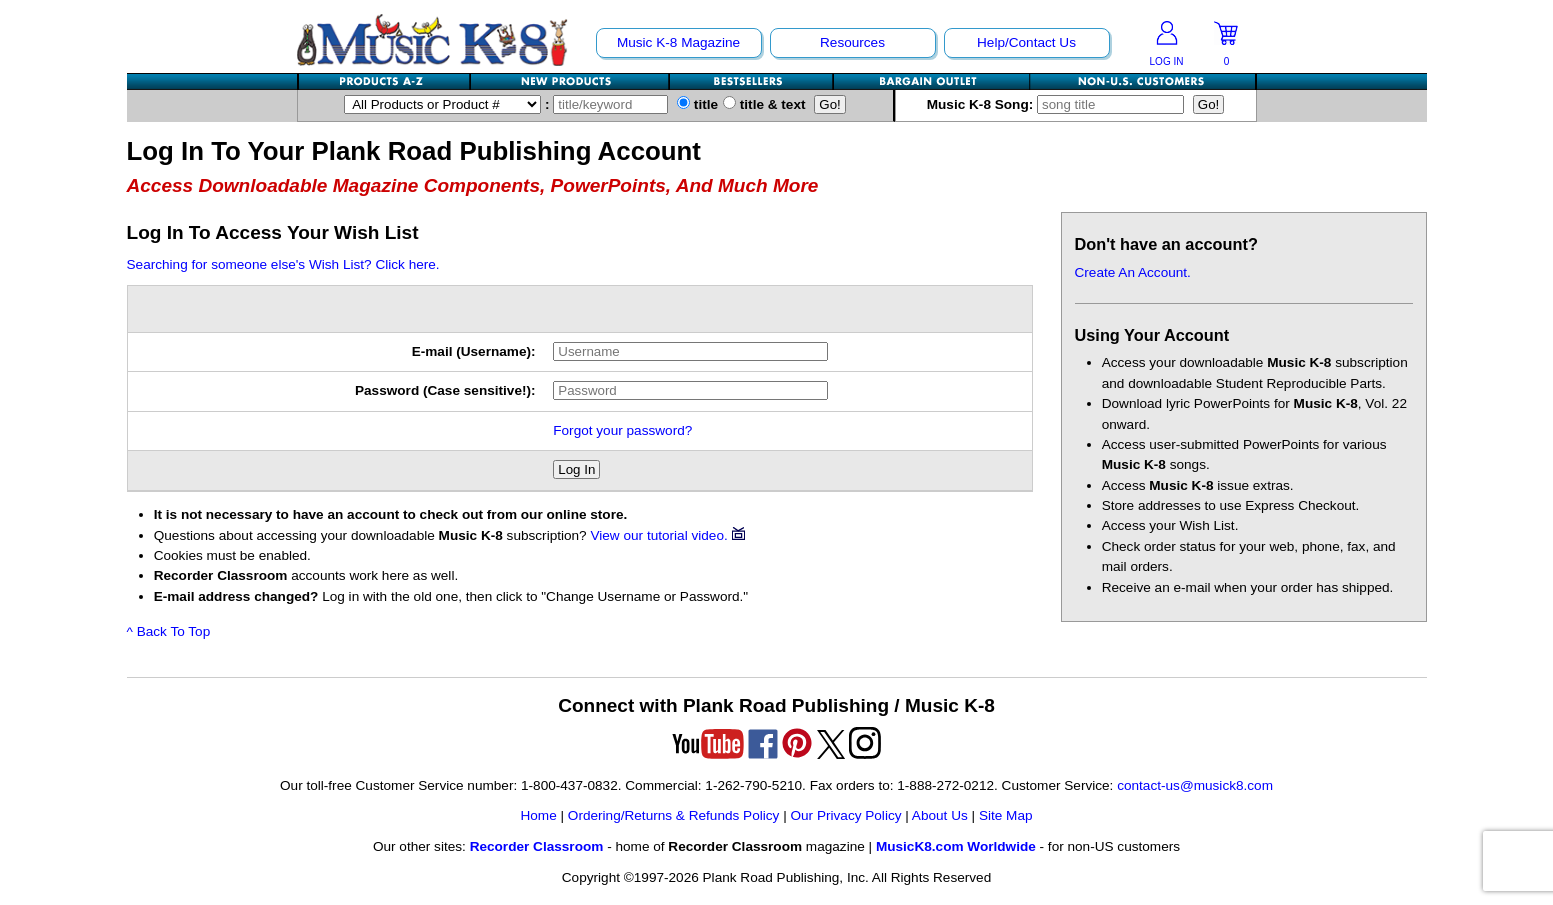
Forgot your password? (622, 430)
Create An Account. (1133, 272)
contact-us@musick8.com (1195, 785)
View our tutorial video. (667, 535)
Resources (852, 42)
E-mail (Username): (474, 351)
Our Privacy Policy (845, 815)
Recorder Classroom (537, 846)
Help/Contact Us (1026, 42)
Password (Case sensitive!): (445, 390)
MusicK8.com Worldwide (956, 846)
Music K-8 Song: (1060, 104)
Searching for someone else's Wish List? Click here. (283, 264)
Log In (576, 469)
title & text (764, 104)
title (697, 104)
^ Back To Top (169, 631)
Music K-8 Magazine (678, 42)
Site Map (1006, 815)
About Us (940, 815)
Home (538, 815)
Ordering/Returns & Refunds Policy (674, 815)
